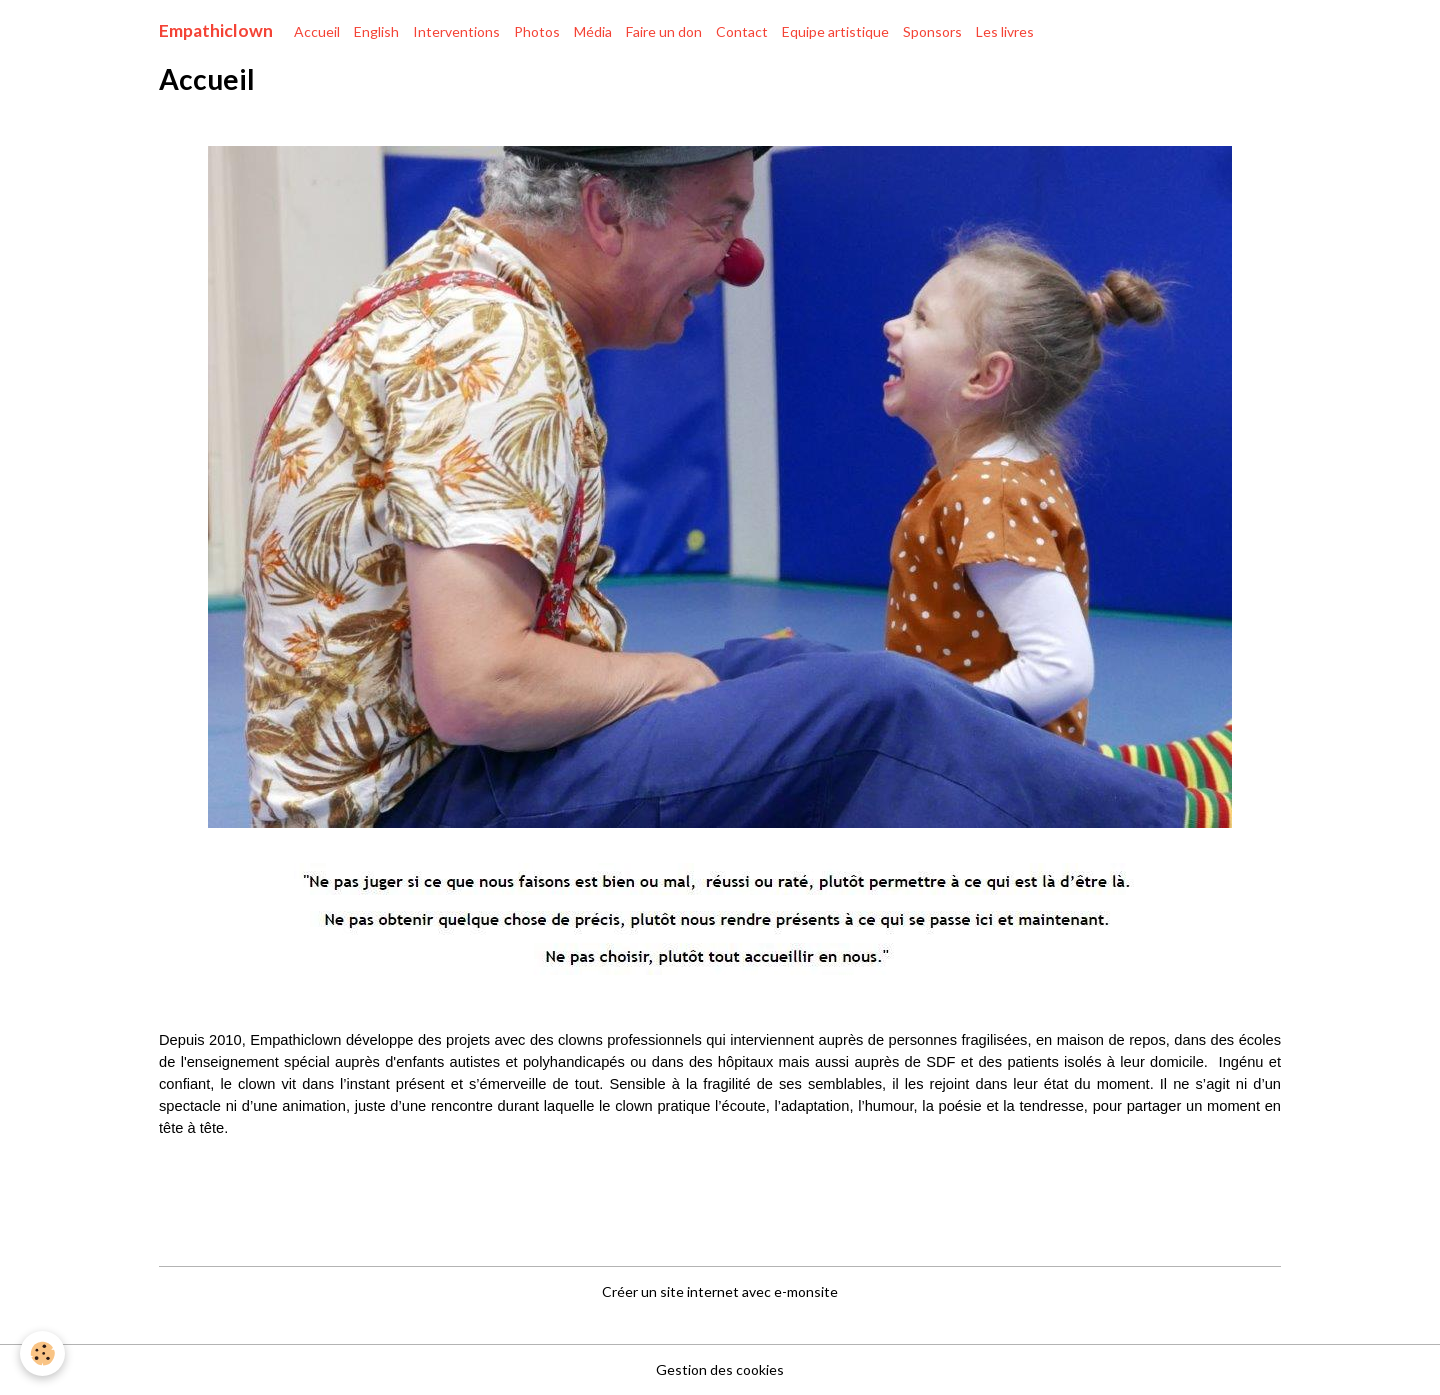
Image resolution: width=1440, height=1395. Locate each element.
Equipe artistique (835, 31)
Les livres (1005, 31)
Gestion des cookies (720, 1369)
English (376, 31)
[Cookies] (42, 1353)
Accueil (317, 31)
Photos (537, 31)
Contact (742, 31)
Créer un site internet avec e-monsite (720, 1291)
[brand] (216, 31)
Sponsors (932, 31)
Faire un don (664, 31)
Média (593, 31)
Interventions (456, 31)
